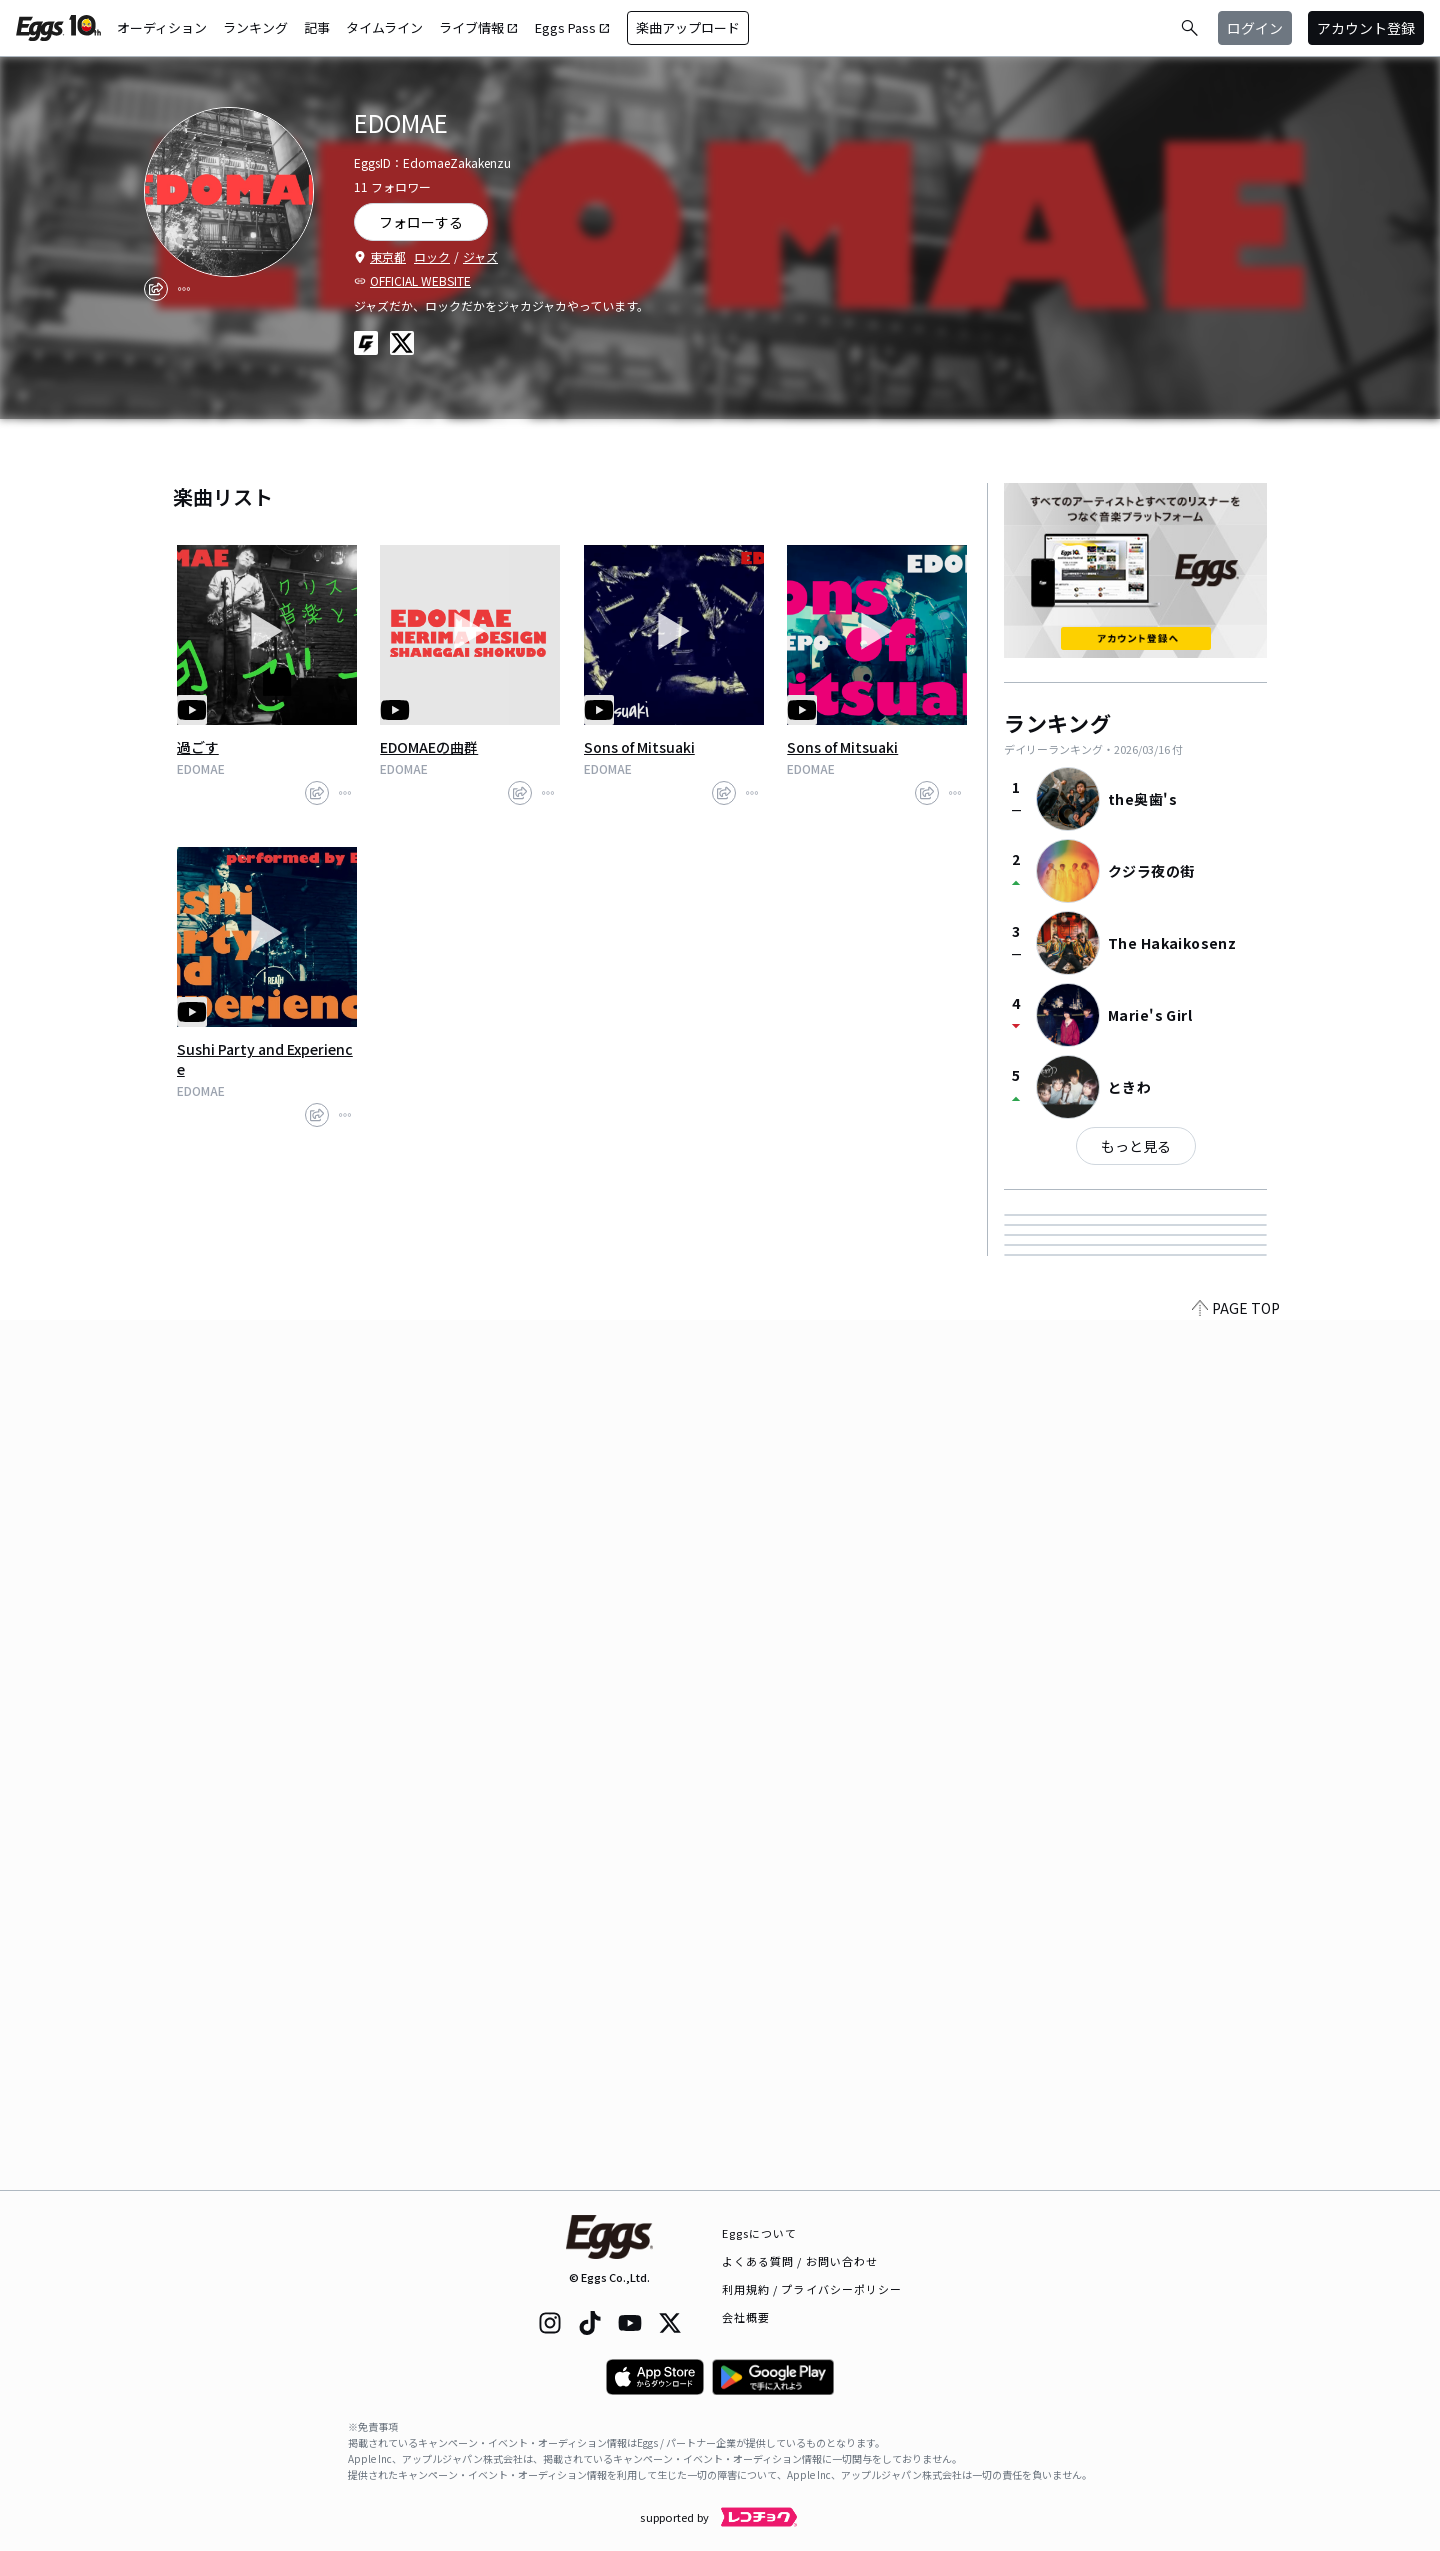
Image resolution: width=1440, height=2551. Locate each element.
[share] (156, 289)
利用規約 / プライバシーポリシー (812, 2289)
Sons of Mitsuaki (639, 747)
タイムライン (384, 27)
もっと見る (1136, 1146)
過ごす (198, 747)
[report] (184, 289)
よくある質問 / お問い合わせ (800, 2261)
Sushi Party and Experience (265, 1059)
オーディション (162, 27)
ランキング (255, 27)
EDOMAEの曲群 (429, 747)
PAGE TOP (1236, 2178)
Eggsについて (760, 2233)
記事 (317, 27)
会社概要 (746, 2317)
